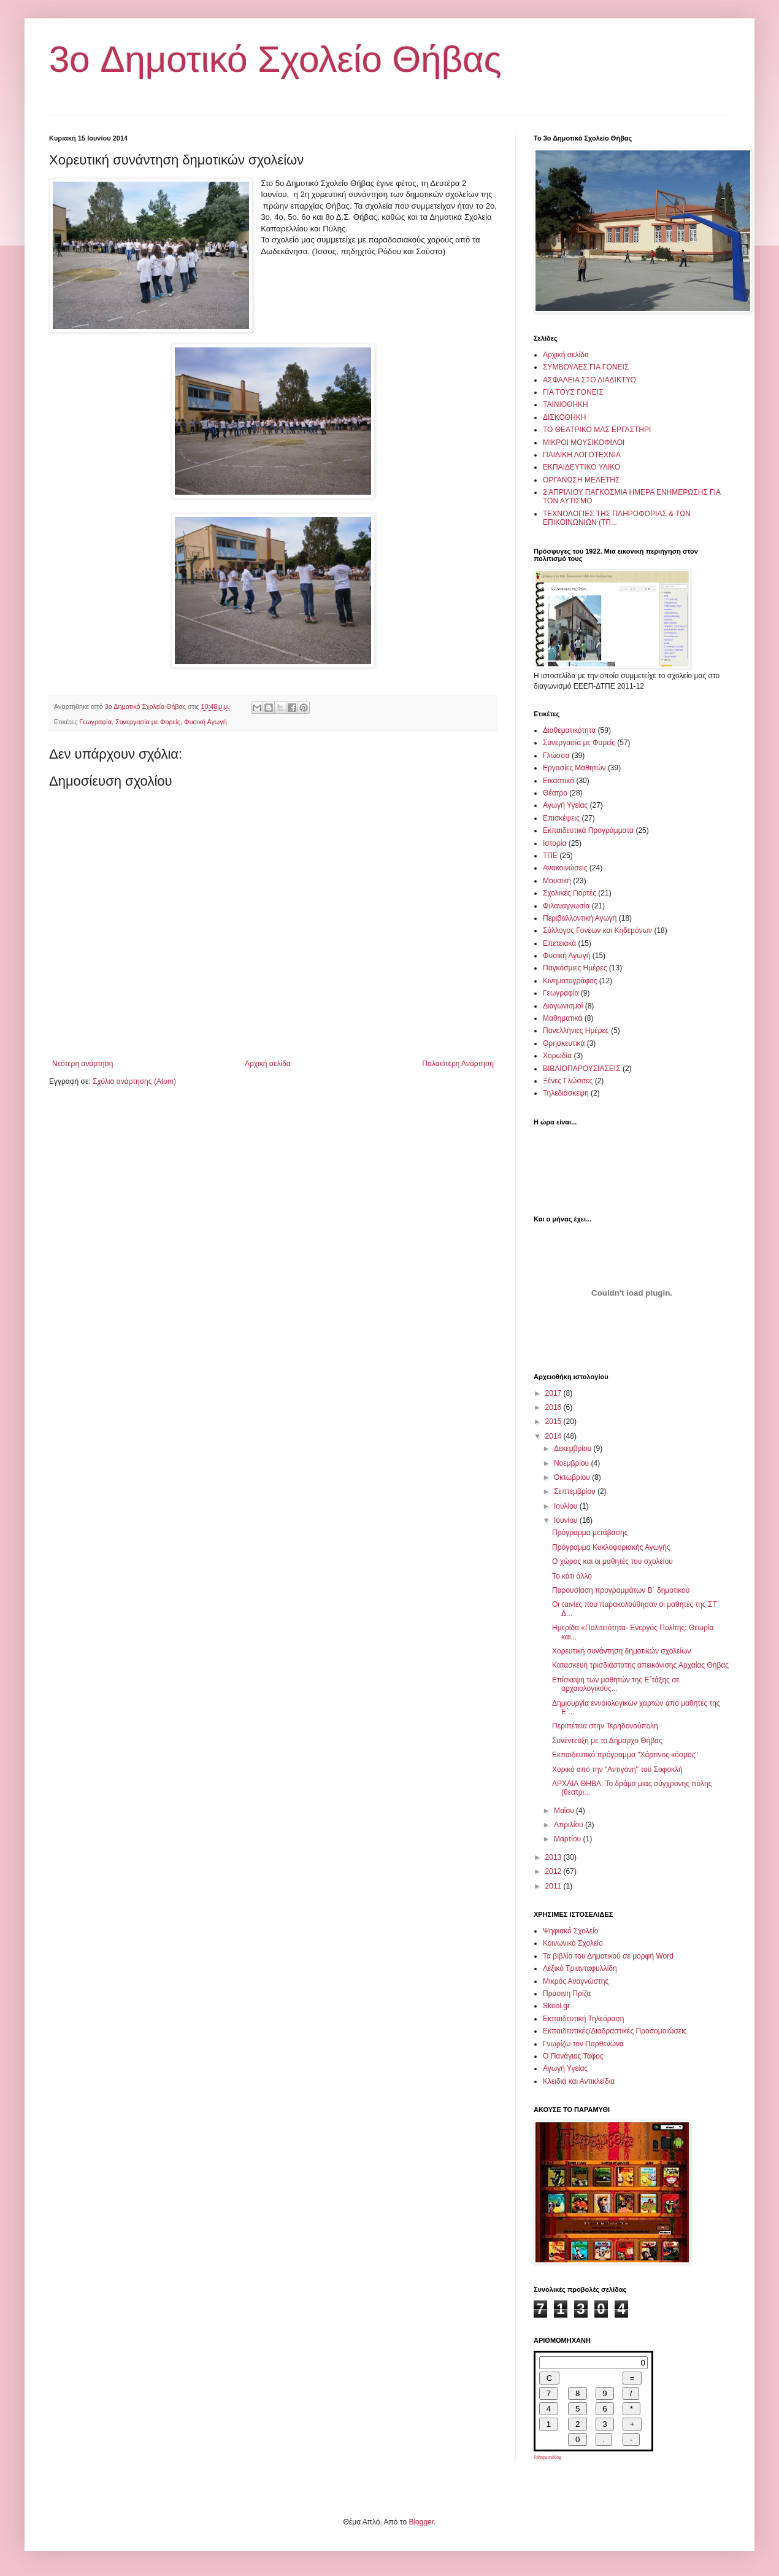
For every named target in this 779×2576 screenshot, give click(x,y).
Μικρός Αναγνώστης (575, 1981)
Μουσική (557, 880)
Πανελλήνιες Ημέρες (576, 1030)
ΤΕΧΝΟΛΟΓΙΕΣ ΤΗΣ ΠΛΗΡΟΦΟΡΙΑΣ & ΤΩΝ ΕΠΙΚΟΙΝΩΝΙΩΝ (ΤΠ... (617, 518)
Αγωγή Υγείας (565, 805)
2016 (554, 1407)
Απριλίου (569, 1824)
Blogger (421, 2522)
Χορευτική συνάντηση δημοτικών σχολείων (621, 1651)
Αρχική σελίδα (268, 1063)
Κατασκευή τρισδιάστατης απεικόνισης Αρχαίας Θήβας (640, 1665)
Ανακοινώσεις (565, 868)
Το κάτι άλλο (572, 1576)
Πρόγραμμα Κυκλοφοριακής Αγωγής (611, 1547)
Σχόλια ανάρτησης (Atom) (134, 1081)
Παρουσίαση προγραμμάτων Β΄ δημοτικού (620, 1590)
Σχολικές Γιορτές (569, 893)
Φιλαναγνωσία (566, 906)
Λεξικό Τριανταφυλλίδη (580, 1968)
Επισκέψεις (561, 818)
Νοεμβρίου (572, 1463)
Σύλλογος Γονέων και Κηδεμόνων (597, 930)
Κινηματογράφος (570, 981)
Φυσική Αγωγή (205, 721)
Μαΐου (565, 1810)
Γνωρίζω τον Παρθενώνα (583, 2044)
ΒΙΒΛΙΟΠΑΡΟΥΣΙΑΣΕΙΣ (582, 1068)
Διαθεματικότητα (569, 730)
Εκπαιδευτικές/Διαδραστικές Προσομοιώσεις (615, 2031)
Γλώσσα (556, 755)
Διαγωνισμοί (563, 1006)
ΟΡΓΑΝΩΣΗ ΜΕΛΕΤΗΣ (581, 480)
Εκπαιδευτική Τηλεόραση (583, 2018)
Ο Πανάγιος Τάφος (573, 2056)
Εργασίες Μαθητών (574, 768)
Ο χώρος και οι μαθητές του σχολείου (612, 1561)
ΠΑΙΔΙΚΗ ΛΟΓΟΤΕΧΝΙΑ (582, 455)
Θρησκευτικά (564, 1043)
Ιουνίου (567, 1520)
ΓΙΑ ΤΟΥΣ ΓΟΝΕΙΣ (573, 392)
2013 (554, 1857)
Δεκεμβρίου (574, 1448)
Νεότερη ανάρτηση (82, 1063)
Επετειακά (559, 943)
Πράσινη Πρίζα (567, 1993)
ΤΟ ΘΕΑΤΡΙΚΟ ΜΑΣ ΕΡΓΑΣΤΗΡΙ (597, 429)
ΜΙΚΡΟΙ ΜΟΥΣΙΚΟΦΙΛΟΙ (583, 442)
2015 (554, 1421)
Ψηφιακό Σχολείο (570, 1931)
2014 (554, 1436)
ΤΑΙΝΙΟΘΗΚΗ (565, 404)
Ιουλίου (567, 1506)
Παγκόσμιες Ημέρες (575, 968)
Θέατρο (555, 793)
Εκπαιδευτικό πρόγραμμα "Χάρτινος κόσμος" (625, 1754)
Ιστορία (554, 843)
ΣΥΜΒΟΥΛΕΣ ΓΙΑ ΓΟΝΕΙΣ (586, 367)
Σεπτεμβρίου (575, 1491)
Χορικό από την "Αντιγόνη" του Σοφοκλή (617, 1769)
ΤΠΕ (550, 855)
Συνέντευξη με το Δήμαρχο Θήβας (607, 1740)
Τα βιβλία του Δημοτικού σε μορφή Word (608, 1956)
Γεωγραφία (95, 721)
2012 (554, 1871)
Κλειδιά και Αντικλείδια (579, 2081)
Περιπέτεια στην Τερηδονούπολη (605, 1726)
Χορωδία (557, 1055)
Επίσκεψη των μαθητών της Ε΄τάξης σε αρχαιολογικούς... (616, 1684)
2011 (554, 1886)
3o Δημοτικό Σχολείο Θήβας (275, 59)
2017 (554, 1393)
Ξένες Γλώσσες (568, 1081)
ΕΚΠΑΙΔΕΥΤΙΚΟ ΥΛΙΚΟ (581, 467)
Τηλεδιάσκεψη (566, 1093)
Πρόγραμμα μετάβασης (590, 1532)
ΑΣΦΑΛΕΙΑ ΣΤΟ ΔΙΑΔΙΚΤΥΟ (589, 380)
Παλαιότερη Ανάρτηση (458, 1063)
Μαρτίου (568, 1839)
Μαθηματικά (562, 1018)
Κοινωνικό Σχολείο (573, 1943)
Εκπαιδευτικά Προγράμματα (588, 830)
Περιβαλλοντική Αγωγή (579, 918)
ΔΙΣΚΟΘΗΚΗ (564, 417)
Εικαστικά (558, 780)
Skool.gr (556, 2006)
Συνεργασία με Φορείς (147, 721)
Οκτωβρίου (573, 1477)
